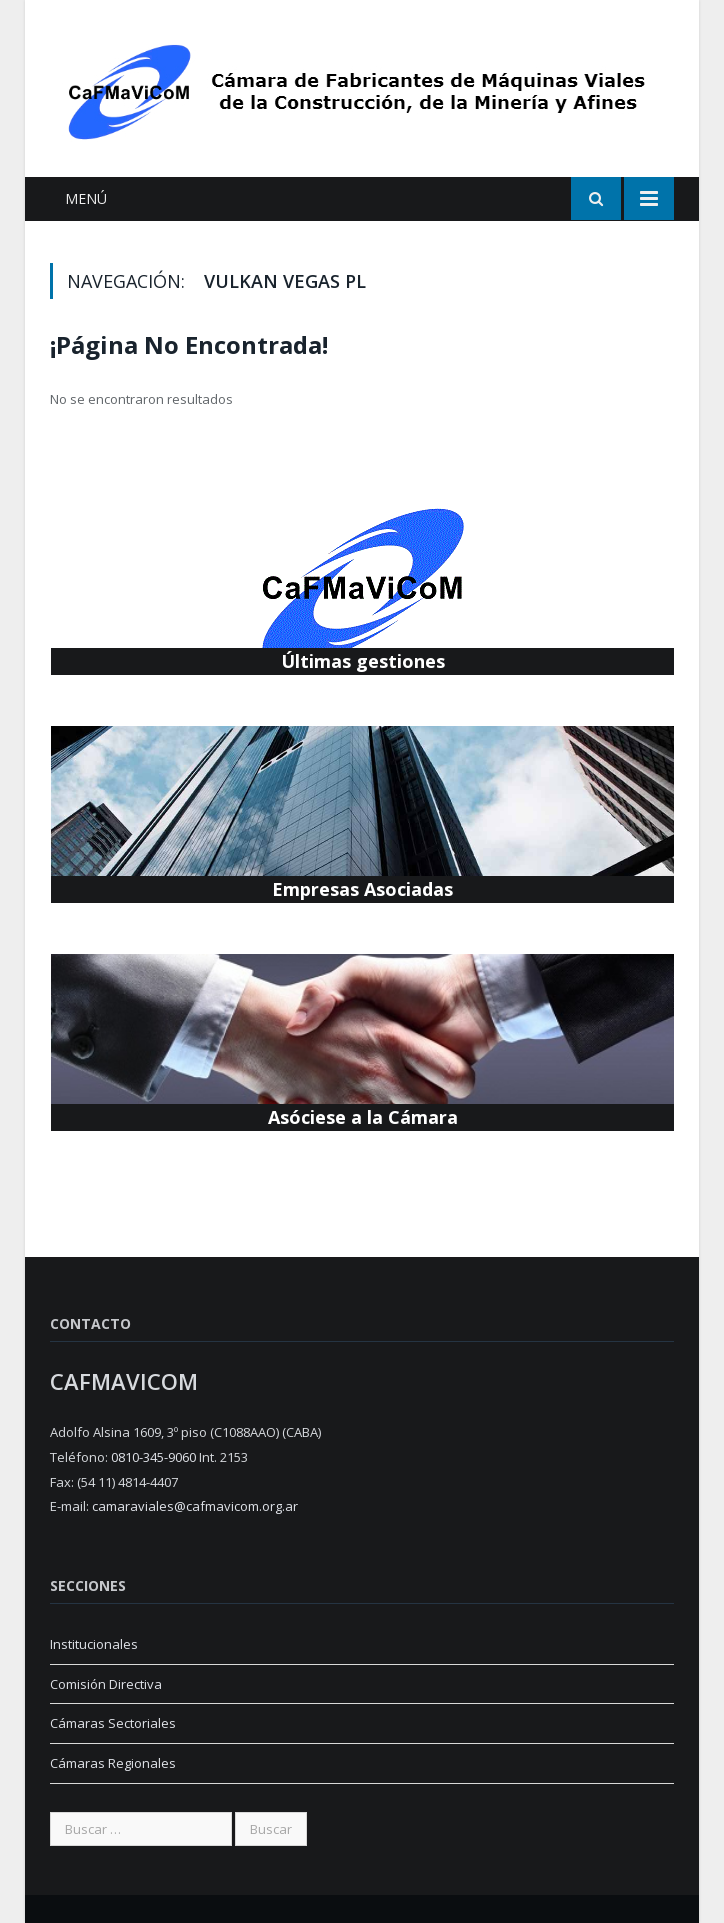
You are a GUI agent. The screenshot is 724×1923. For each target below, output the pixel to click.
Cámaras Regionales (113, 1763)
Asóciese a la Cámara (363, 1117)
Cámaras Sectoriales (113, 1723)
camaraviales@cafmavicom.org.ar (195, 1506)
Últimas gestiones (363, 661)
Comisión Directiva (106, 1684)
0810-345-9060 (153, 1457)
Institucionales (94, 1644)
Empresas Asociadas (362, 889)
